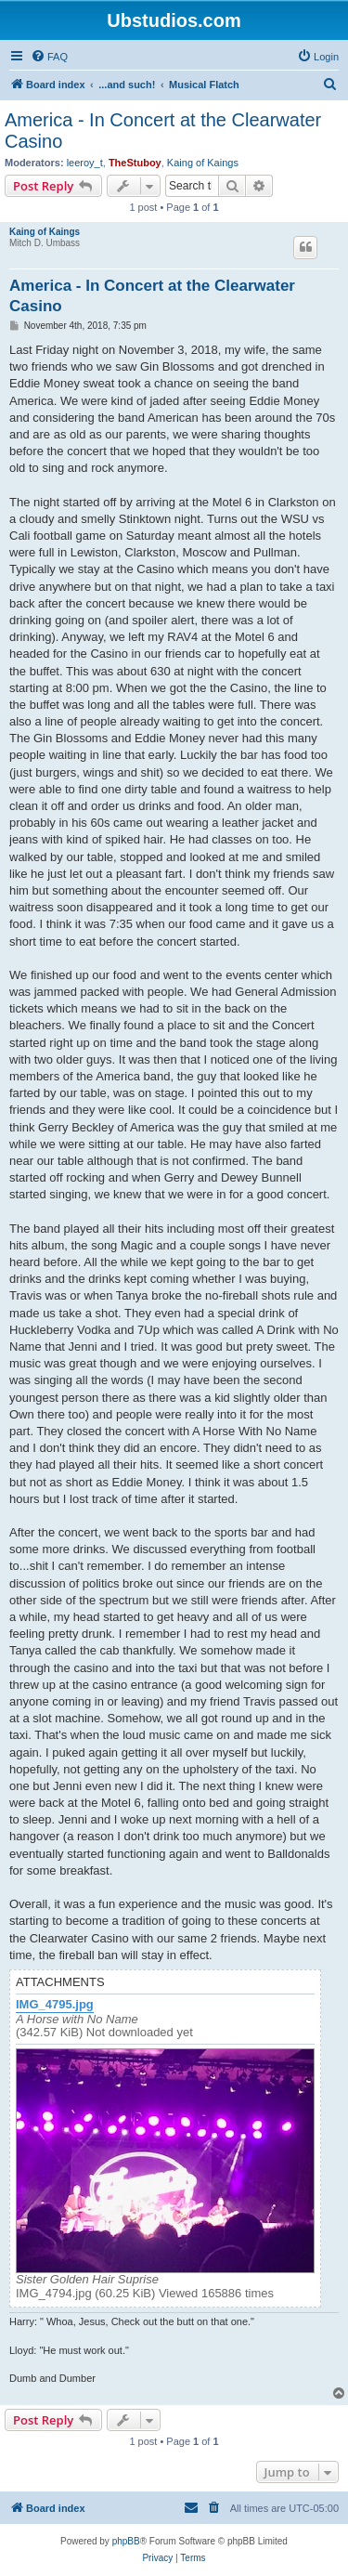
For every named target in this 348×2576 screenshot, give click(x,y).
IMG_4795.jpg (55, 2004)
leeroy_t (85, 162)
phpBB (126, 2541)
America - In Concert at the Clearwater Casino (163, 130)
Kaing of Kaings (202, 162)
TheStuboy (135, 162)
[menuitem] (49, 57)
